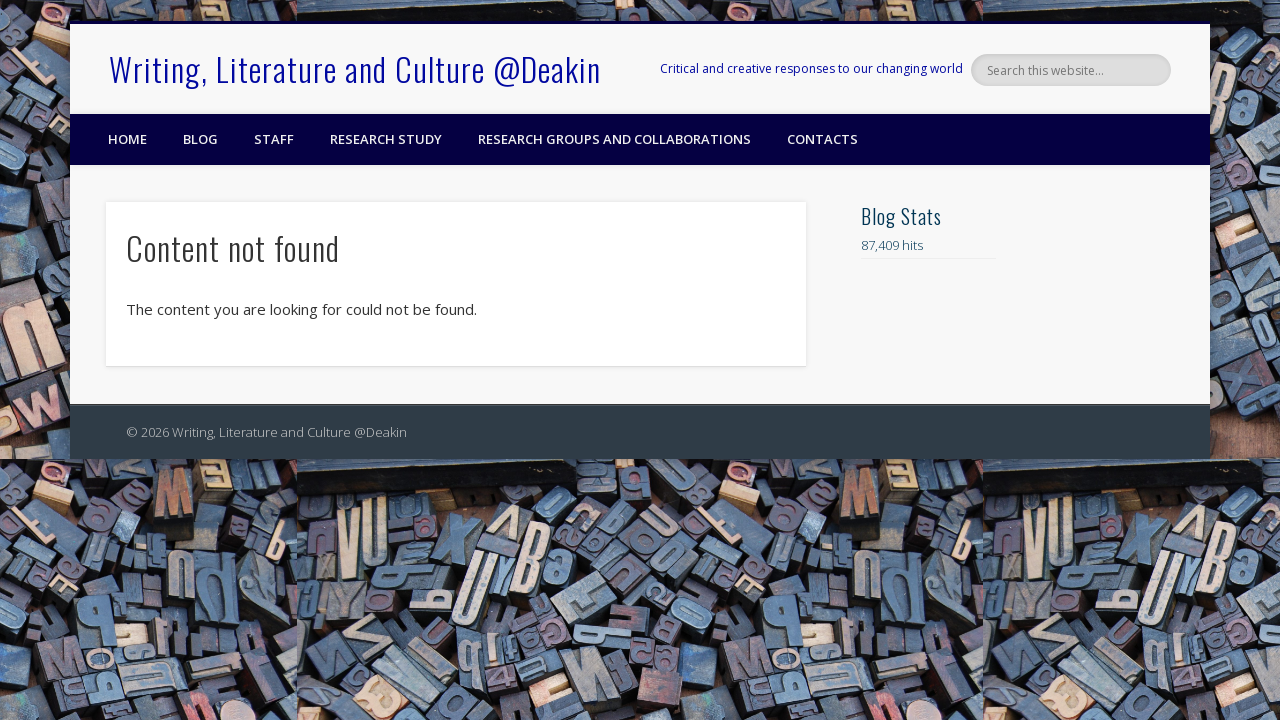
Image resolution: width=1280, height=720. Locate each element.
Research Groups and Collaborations (614, 139)
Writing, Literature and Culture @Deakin (355, 68)
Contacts (822, 139)
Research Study (386, 139)
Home (127, 139)
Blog (200, 139)
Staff (274, 139)
